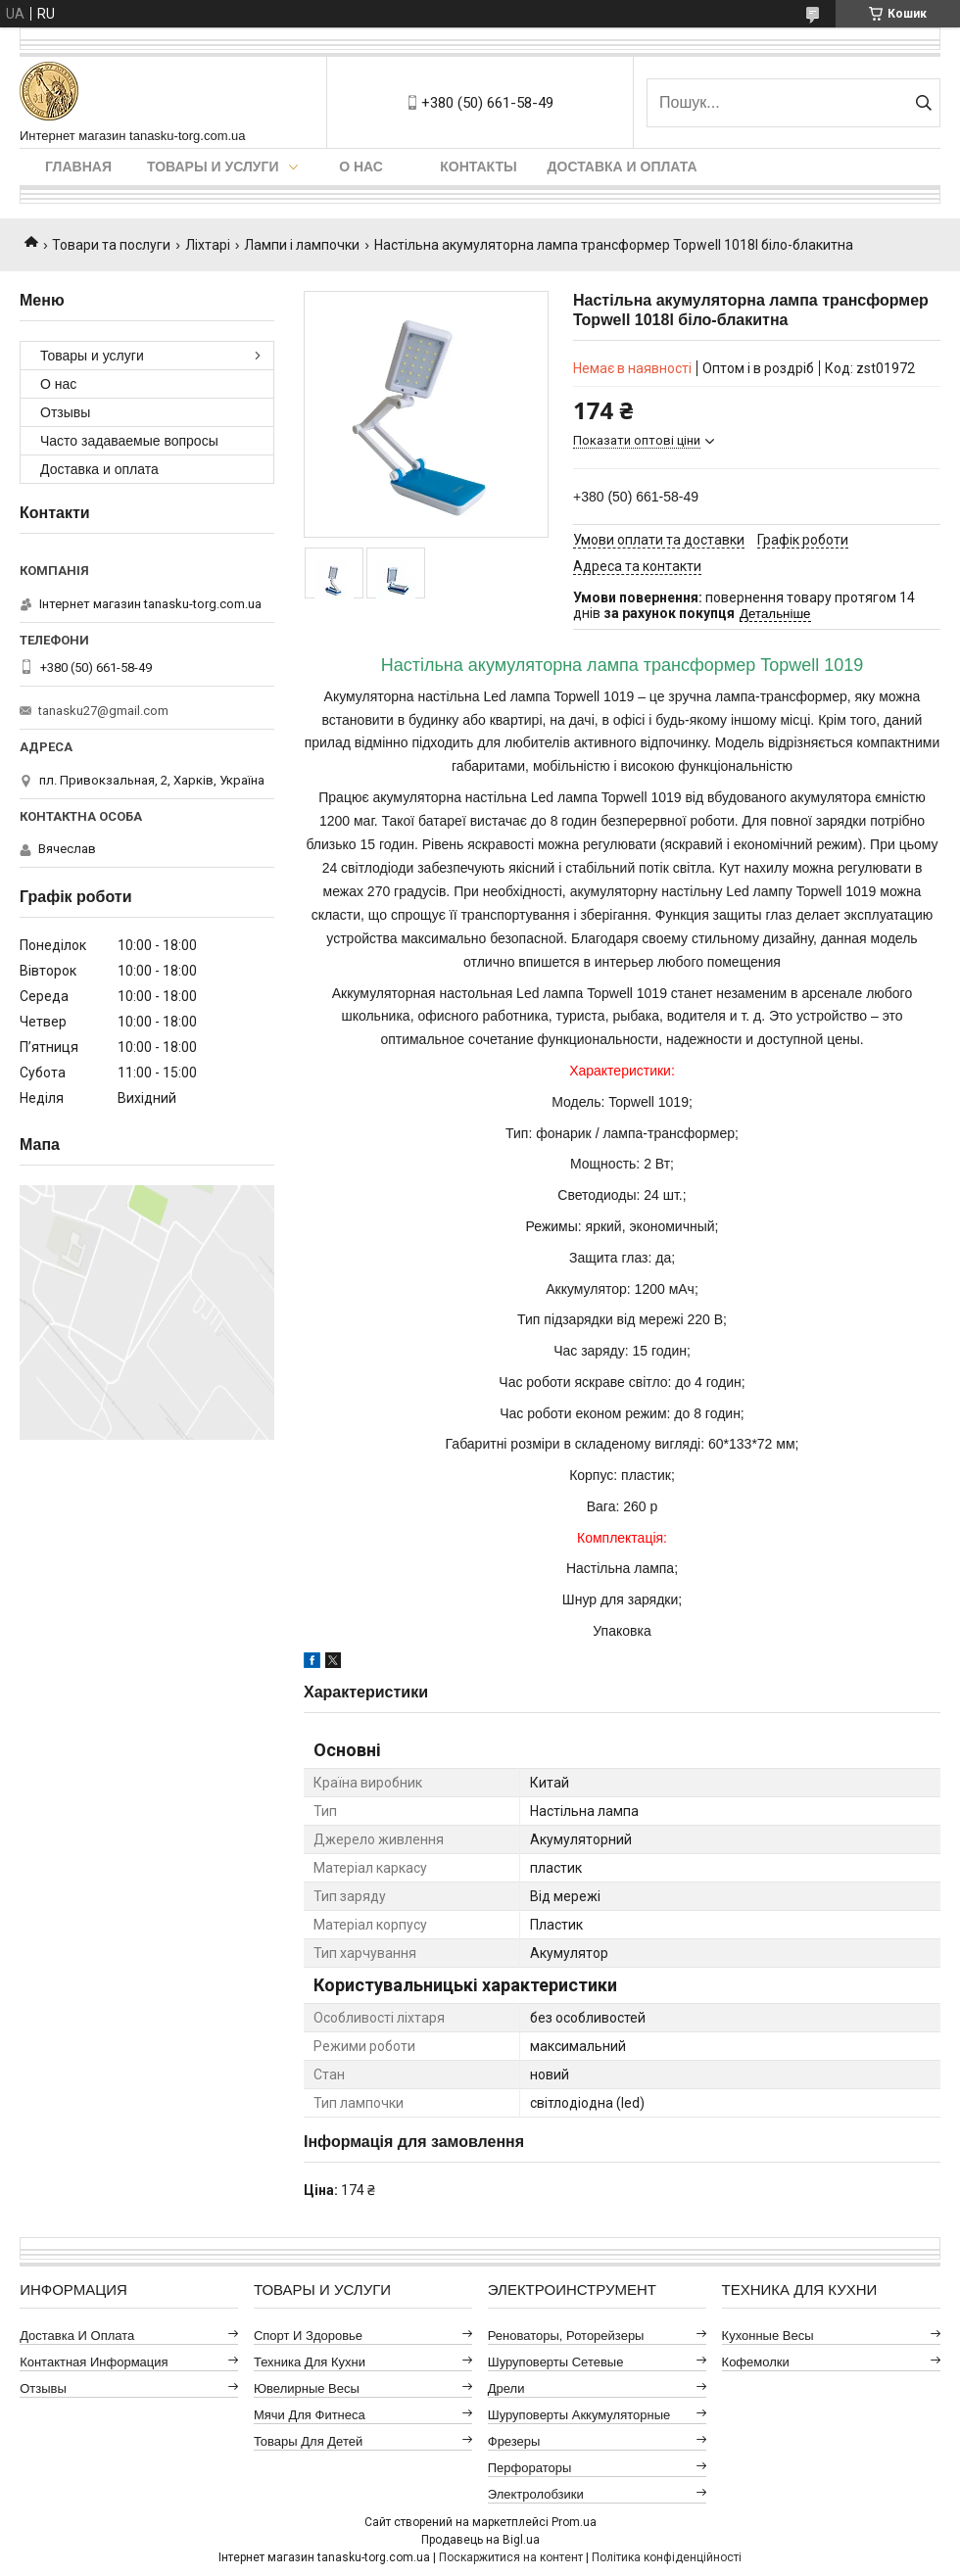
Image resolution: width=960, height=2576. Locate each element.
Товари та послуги (111, 245)
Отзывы (65, 412)
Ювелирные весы (307, 2388)
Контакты (478, 166)
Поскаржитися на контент (511, 2557)
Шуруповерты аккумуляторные (579, 2415)
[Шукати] (923, 102)
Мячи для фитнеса (309, 2415)
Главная (78, 166)
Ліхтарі (207, 245)
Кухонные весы (768, 2335)
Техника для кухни (309, 2362)
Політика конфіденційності (667, 2557)
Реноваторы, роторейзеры (566, 2335)
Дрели (506, 2388)
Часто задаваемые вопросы (129, 441)
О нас (361, 166)
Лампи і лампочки (302, 245)
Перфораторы (530, 2467)
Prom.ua (574, 2522)
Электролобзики (536, 2494)
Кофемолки (756, 2362)
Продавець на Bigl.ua (480, 2540)
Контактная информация (94, 2362)
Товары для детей (308, 2441)
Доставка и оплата (622, 166)
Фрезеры (514, 2441)
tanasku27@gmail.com (103, 710)
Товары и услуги (213, 166)
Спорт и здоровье (308, 2335)
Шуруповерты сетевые (556, 2362)
